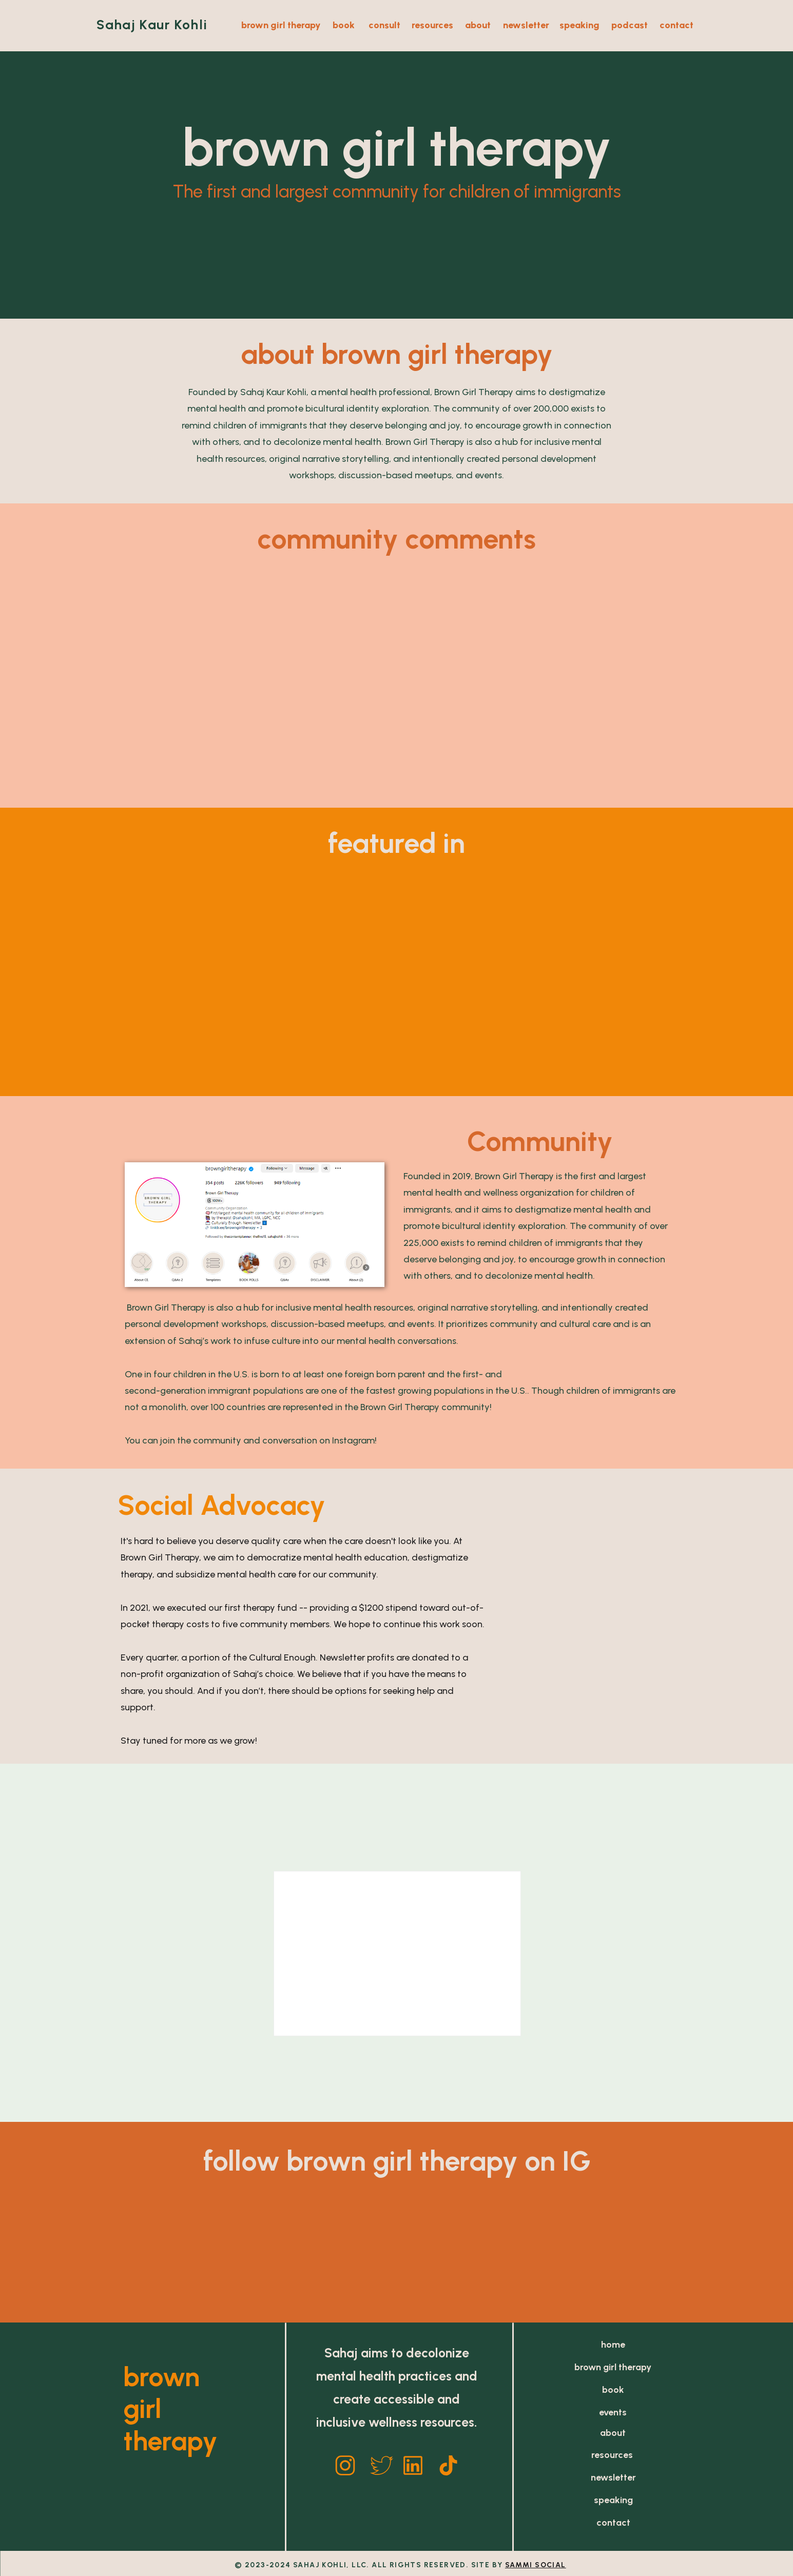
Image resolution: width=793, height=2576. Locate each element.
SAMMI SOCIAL (535, 2565)
